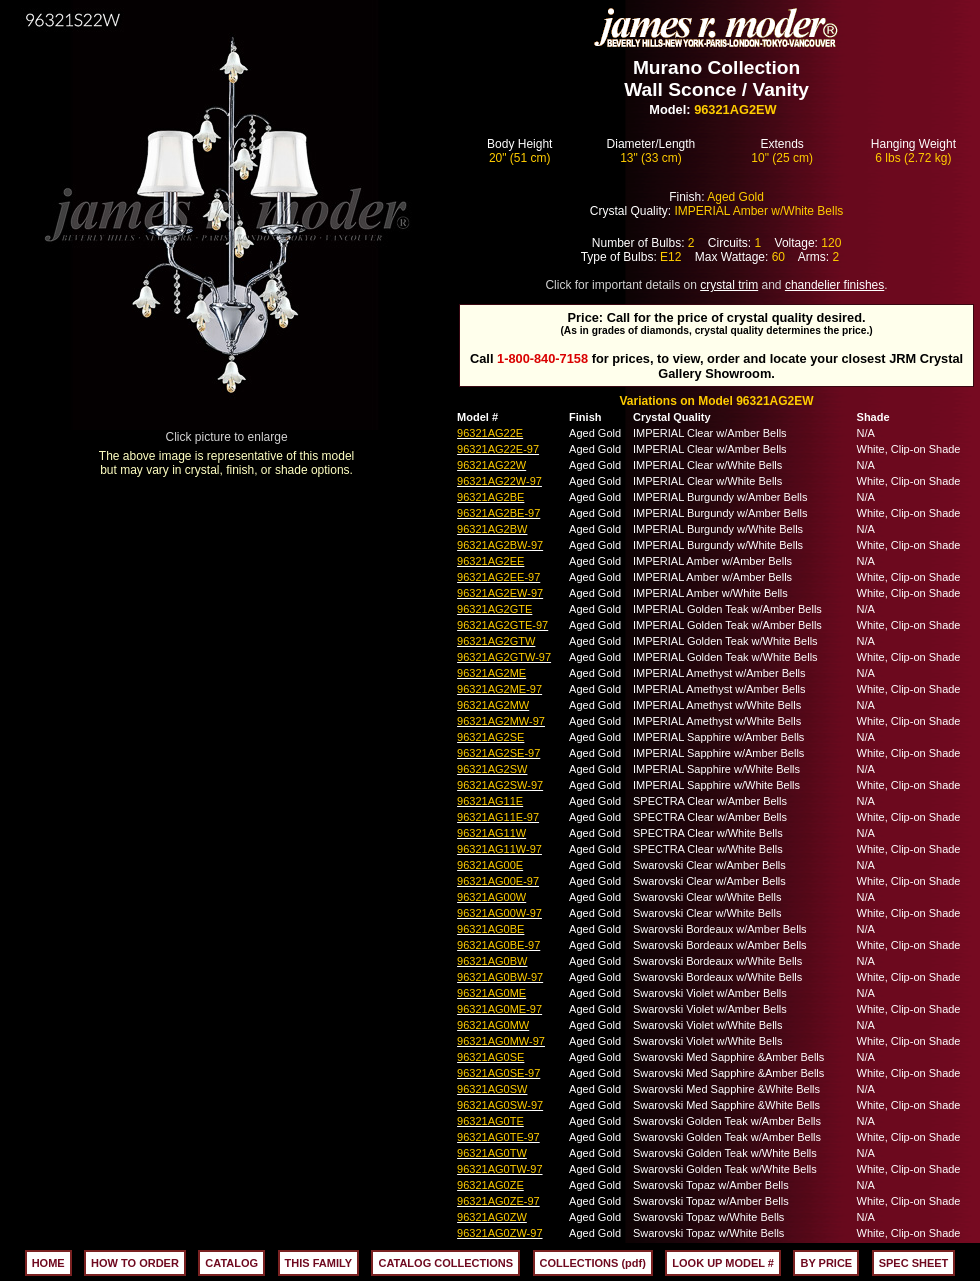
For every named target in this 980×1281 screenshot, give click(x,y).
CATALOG (231, 1263)
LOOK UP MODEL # (723, 1263)
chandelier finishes (834, 285)
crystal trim (729, 285)
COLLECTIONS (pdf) (593, 1263)
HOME (48, 1263)
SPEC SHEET (914, 1263)
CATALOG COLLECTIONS (445, 1263)
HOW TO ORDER (135, 1263)
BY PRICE (826, 1263)
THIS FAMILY (318, 1263)
